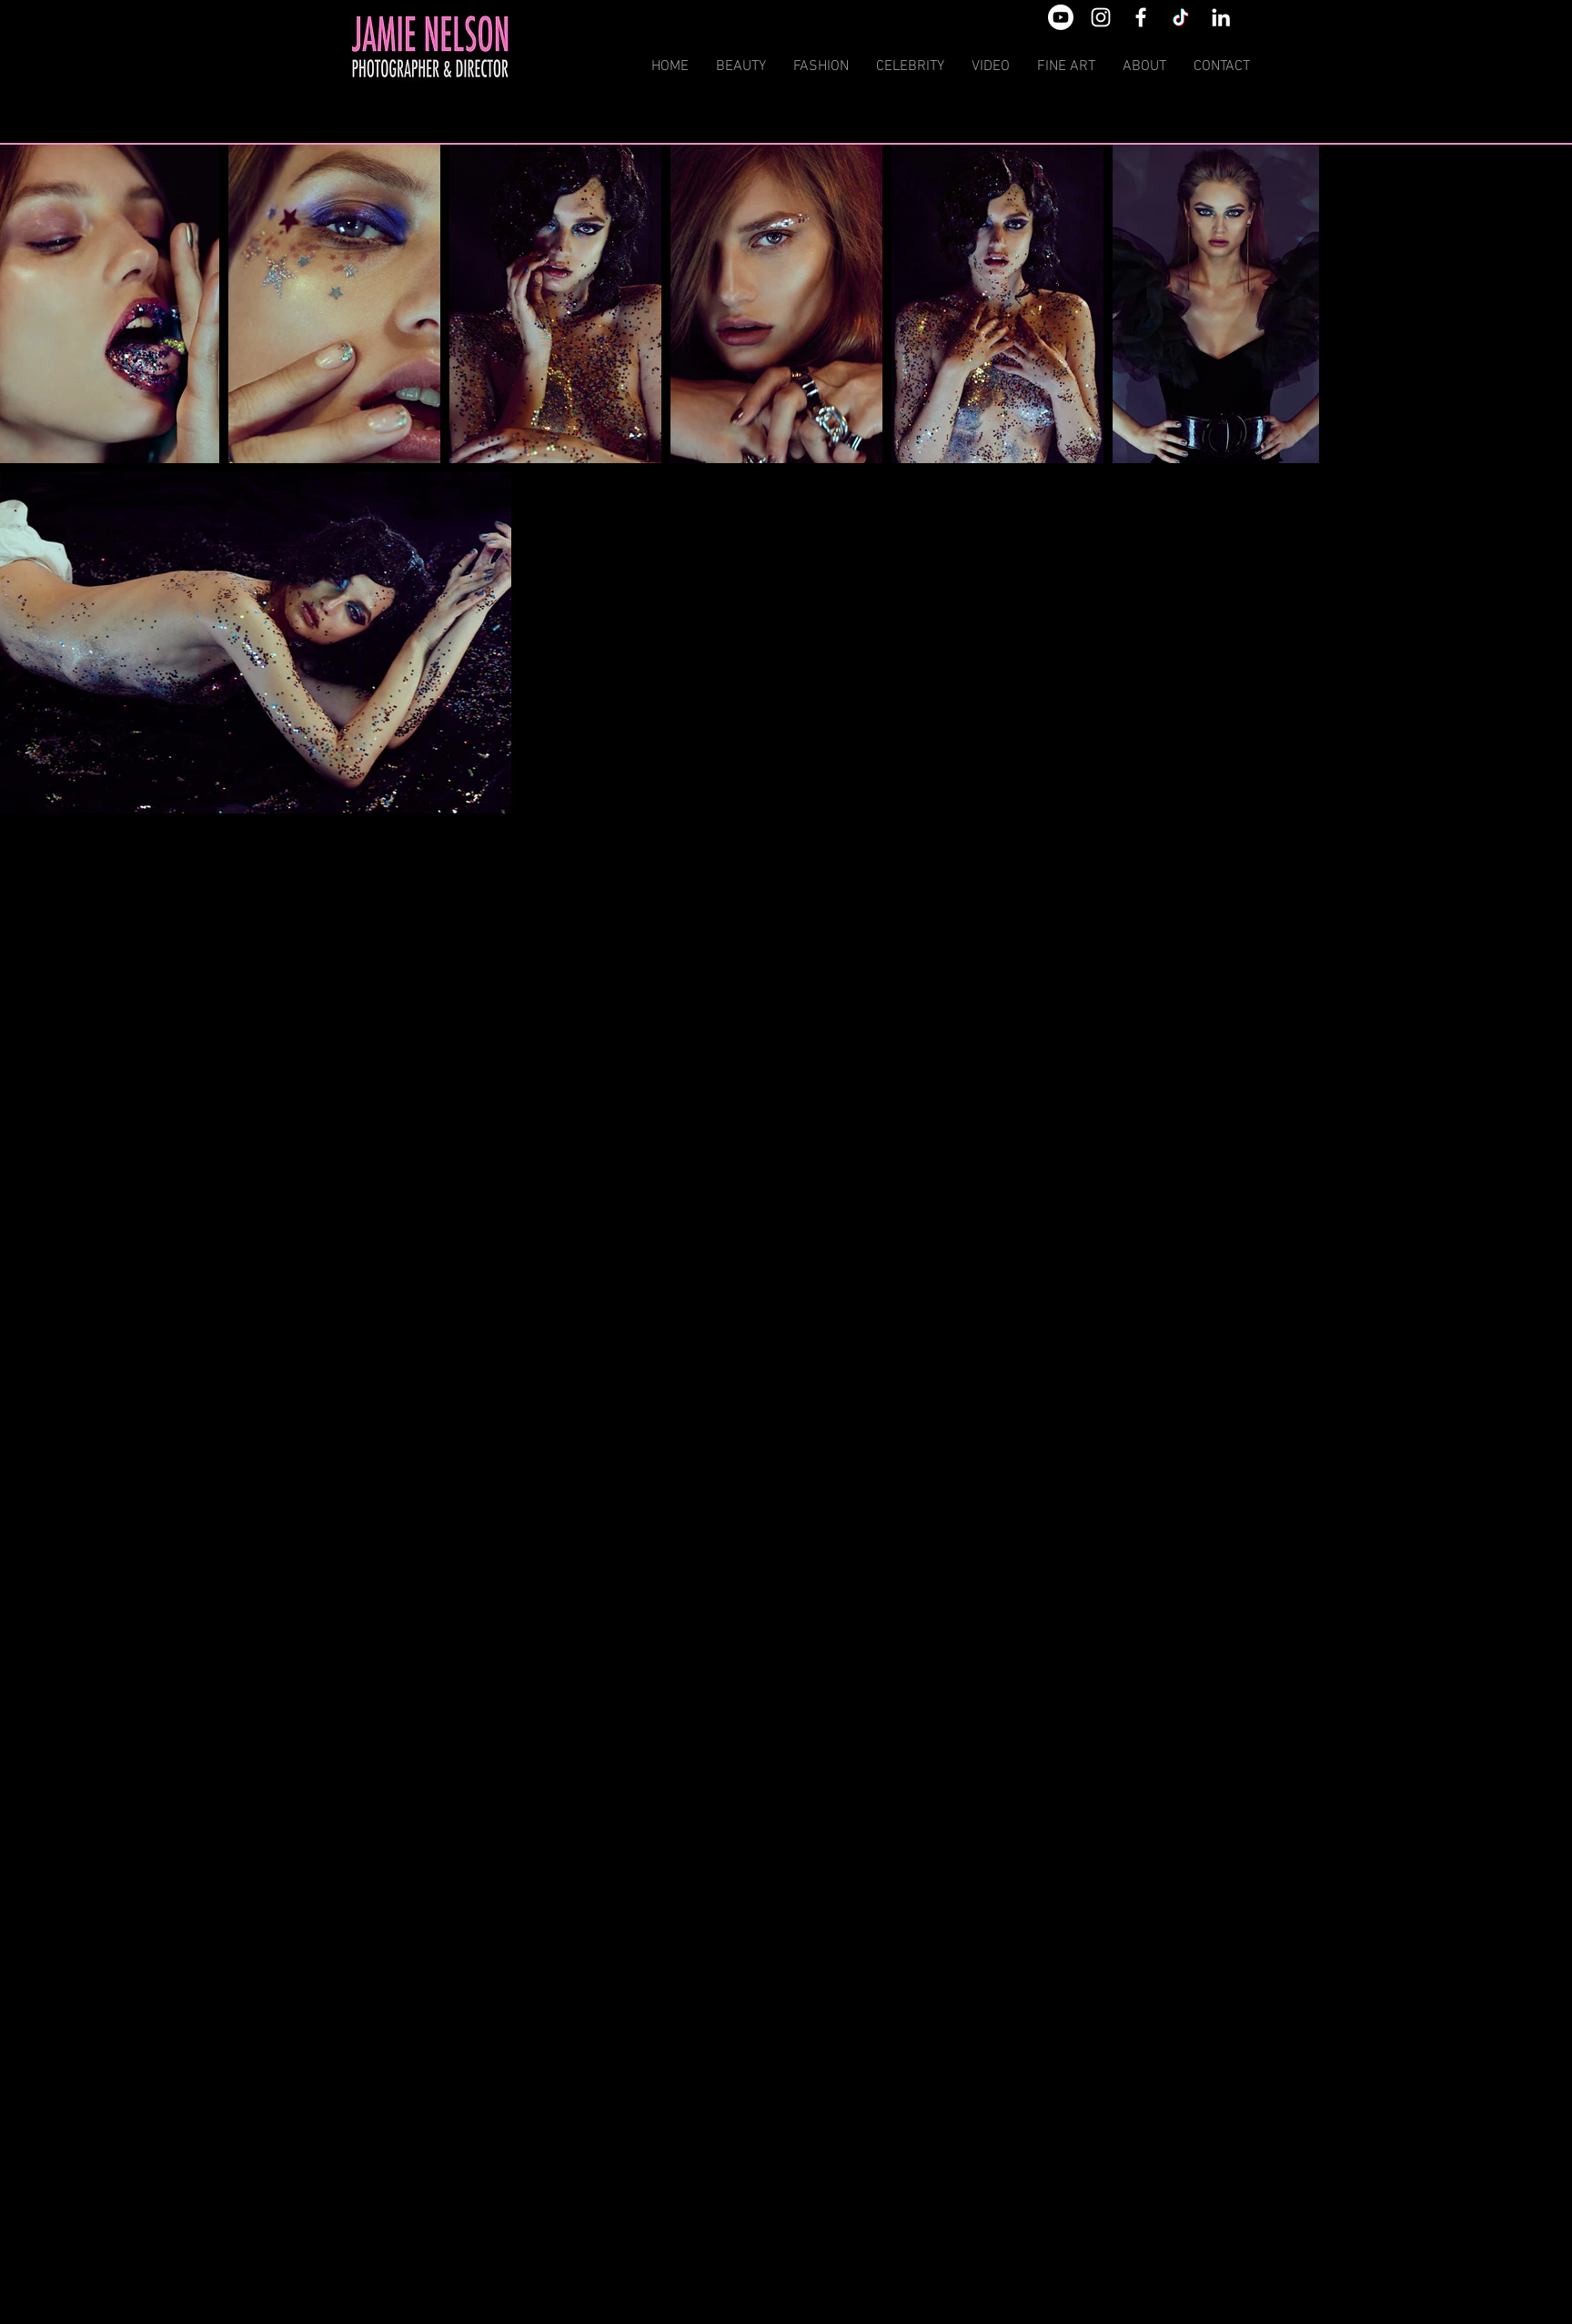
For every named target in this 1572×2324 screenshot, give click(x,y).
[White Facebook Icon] (1141, 17)
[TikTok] (1181, 17)
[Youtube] (1060, 17)
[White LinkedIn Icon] (1221, 17)
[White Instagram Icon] (1101, 17)
